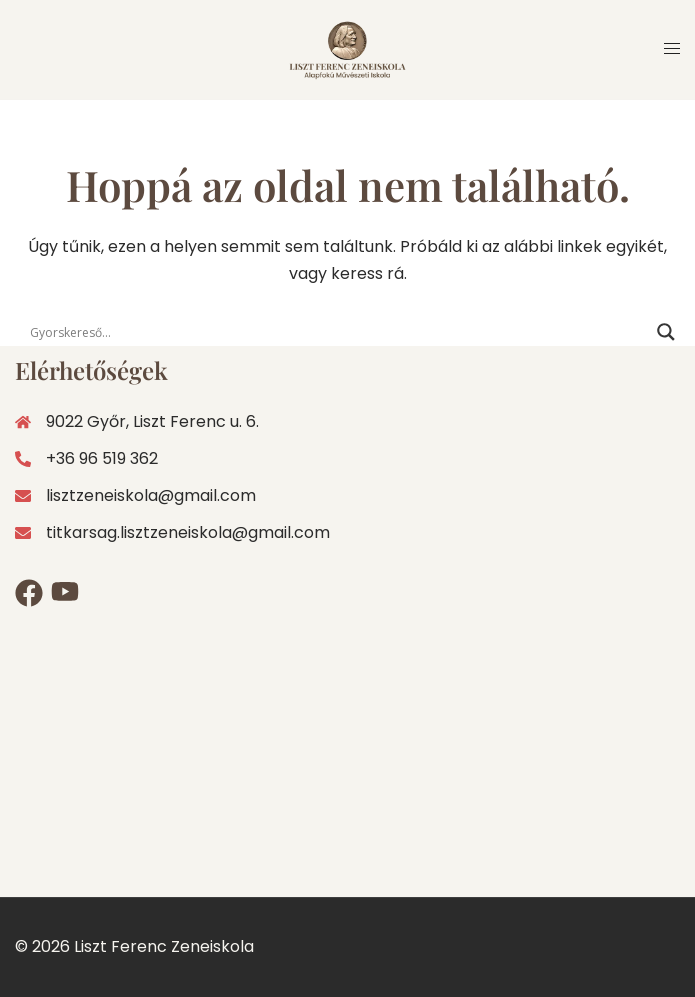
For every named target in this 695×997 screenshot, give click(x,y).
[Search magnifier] (666, 332)
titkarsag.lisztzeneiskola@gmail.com (188, 532)
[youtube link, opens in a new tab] (59, 593)
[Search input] (338, 332)
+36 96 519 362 (86, 458)
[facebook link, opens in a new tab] (23, 593)
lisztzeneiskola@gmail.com (151, 495)
